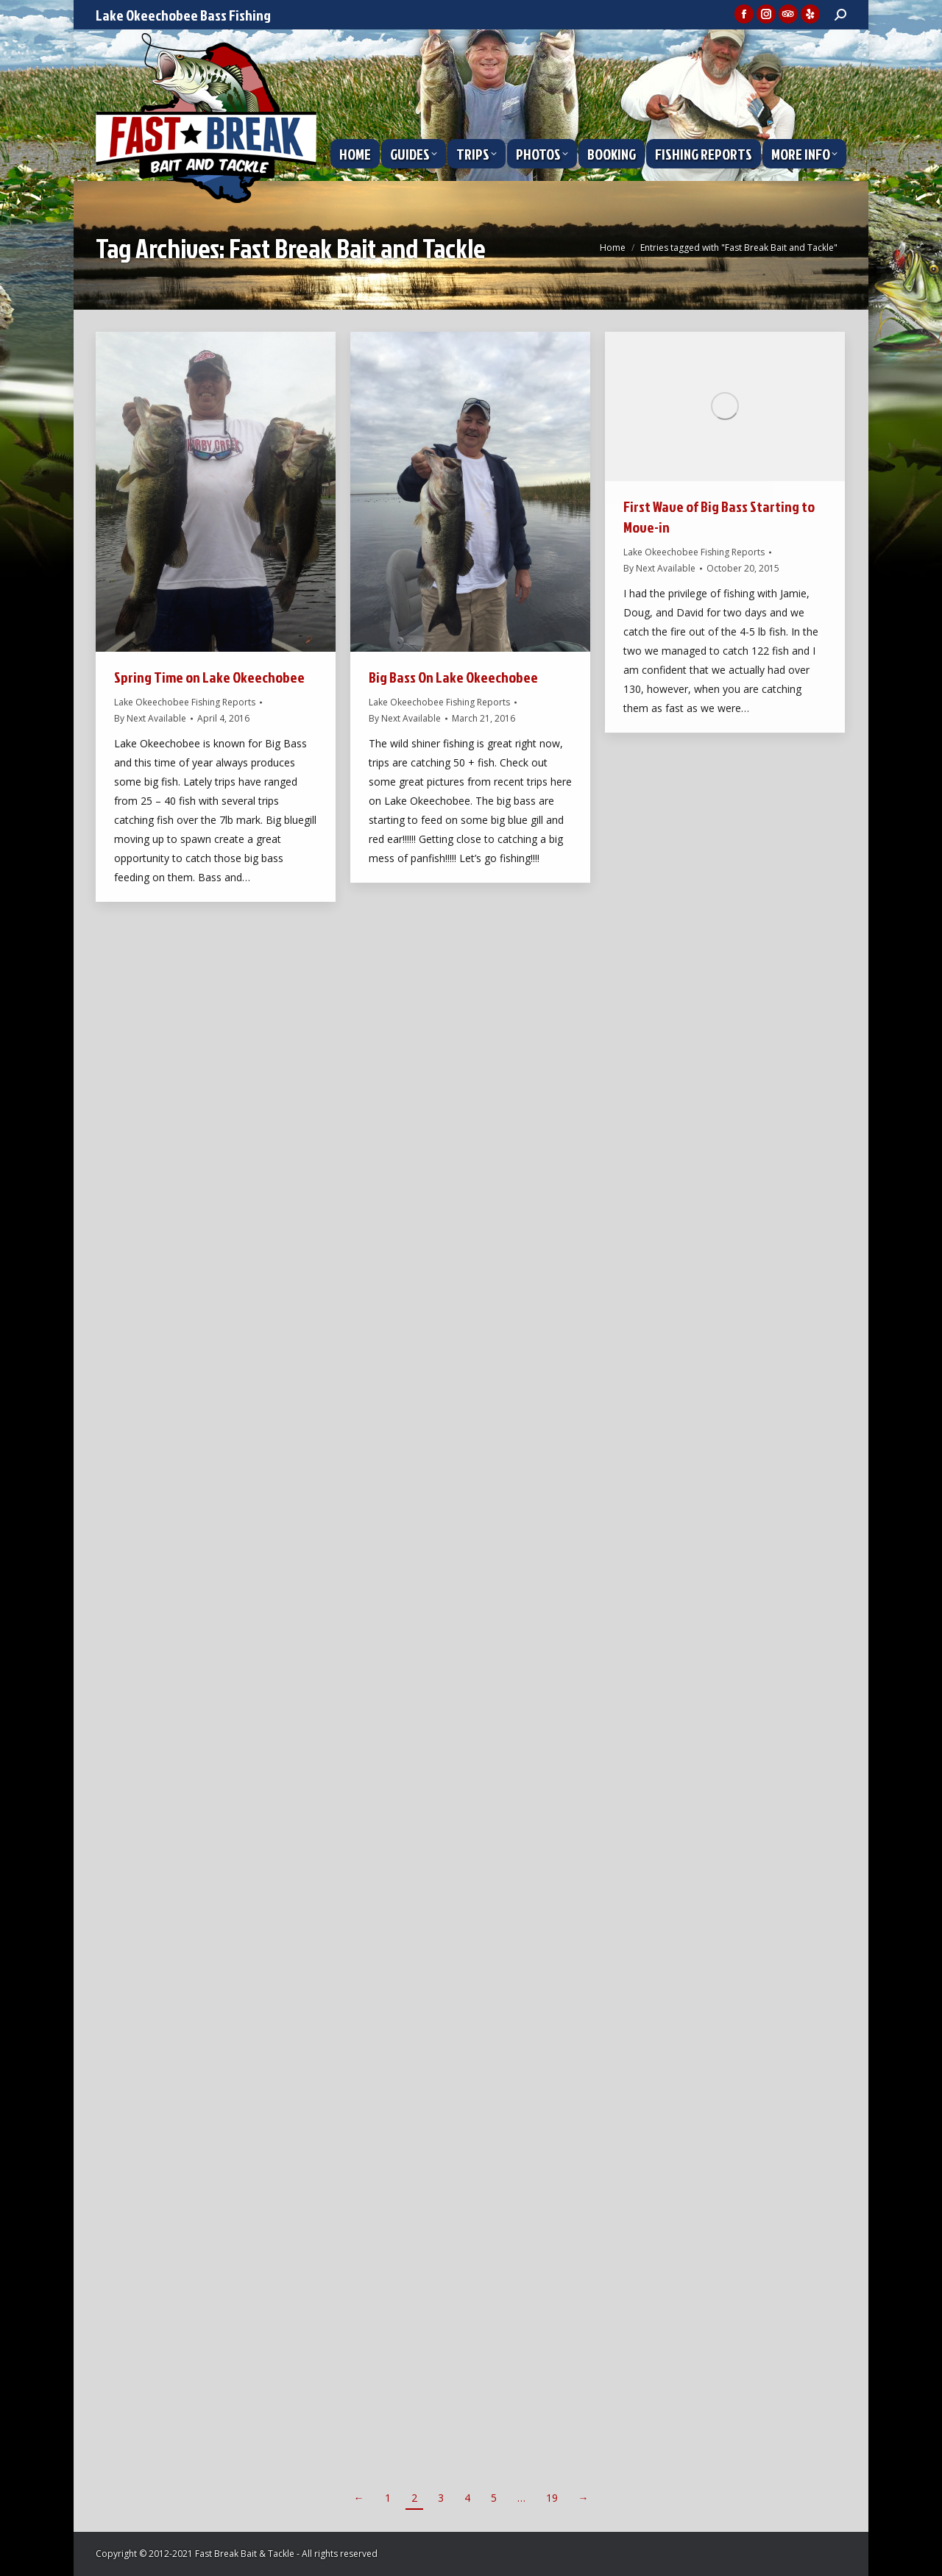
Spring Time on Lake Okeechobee (209, 676)
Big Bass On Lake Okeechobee (453, 676)
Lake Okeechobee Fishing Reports (184, 702)
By (150, 718)
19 (552, 2498)
